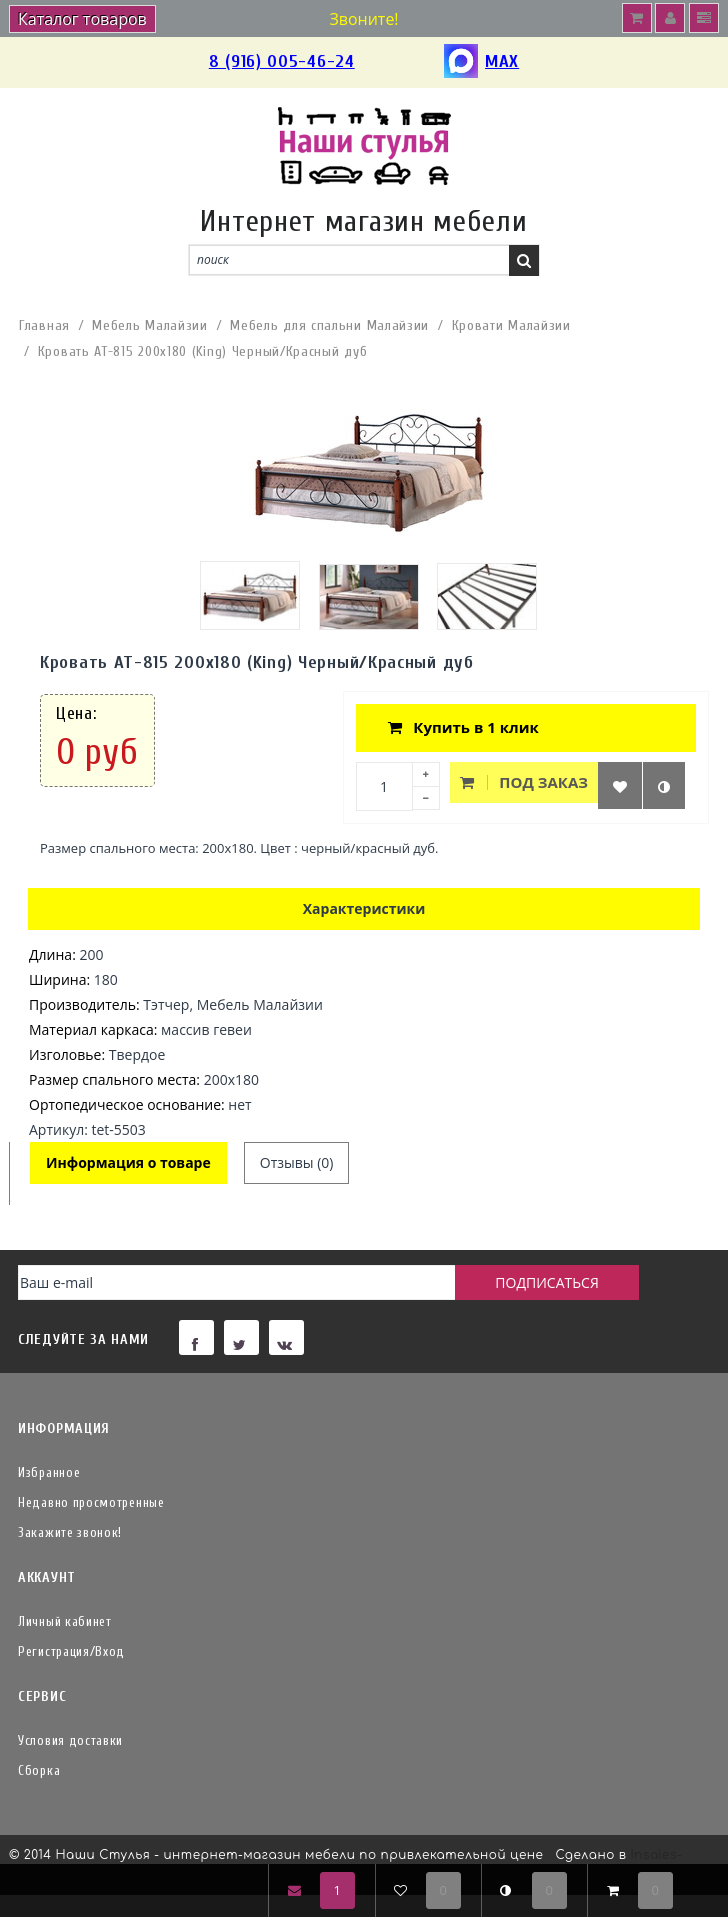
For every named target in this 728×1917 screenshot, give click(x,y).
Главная (44, 325)
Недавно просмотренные (91, 1502)
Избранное (49, 1472)
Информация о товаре (128, 1162)
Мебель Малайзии (150, 325)
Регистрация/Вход (71, 1651)
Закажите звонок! (70, 1532)
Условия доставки (70, 1740)
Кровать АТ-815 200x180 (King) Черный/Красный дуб (203, 351)
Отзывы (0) (297, 1162)
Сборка (39, 1770)
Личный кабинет (65, 1621)
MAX (481, 62)
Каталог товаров (82, 19)
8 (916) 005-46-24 (282, 61)
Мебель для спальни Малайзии (329, 325)
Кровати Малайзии (511, 325)
